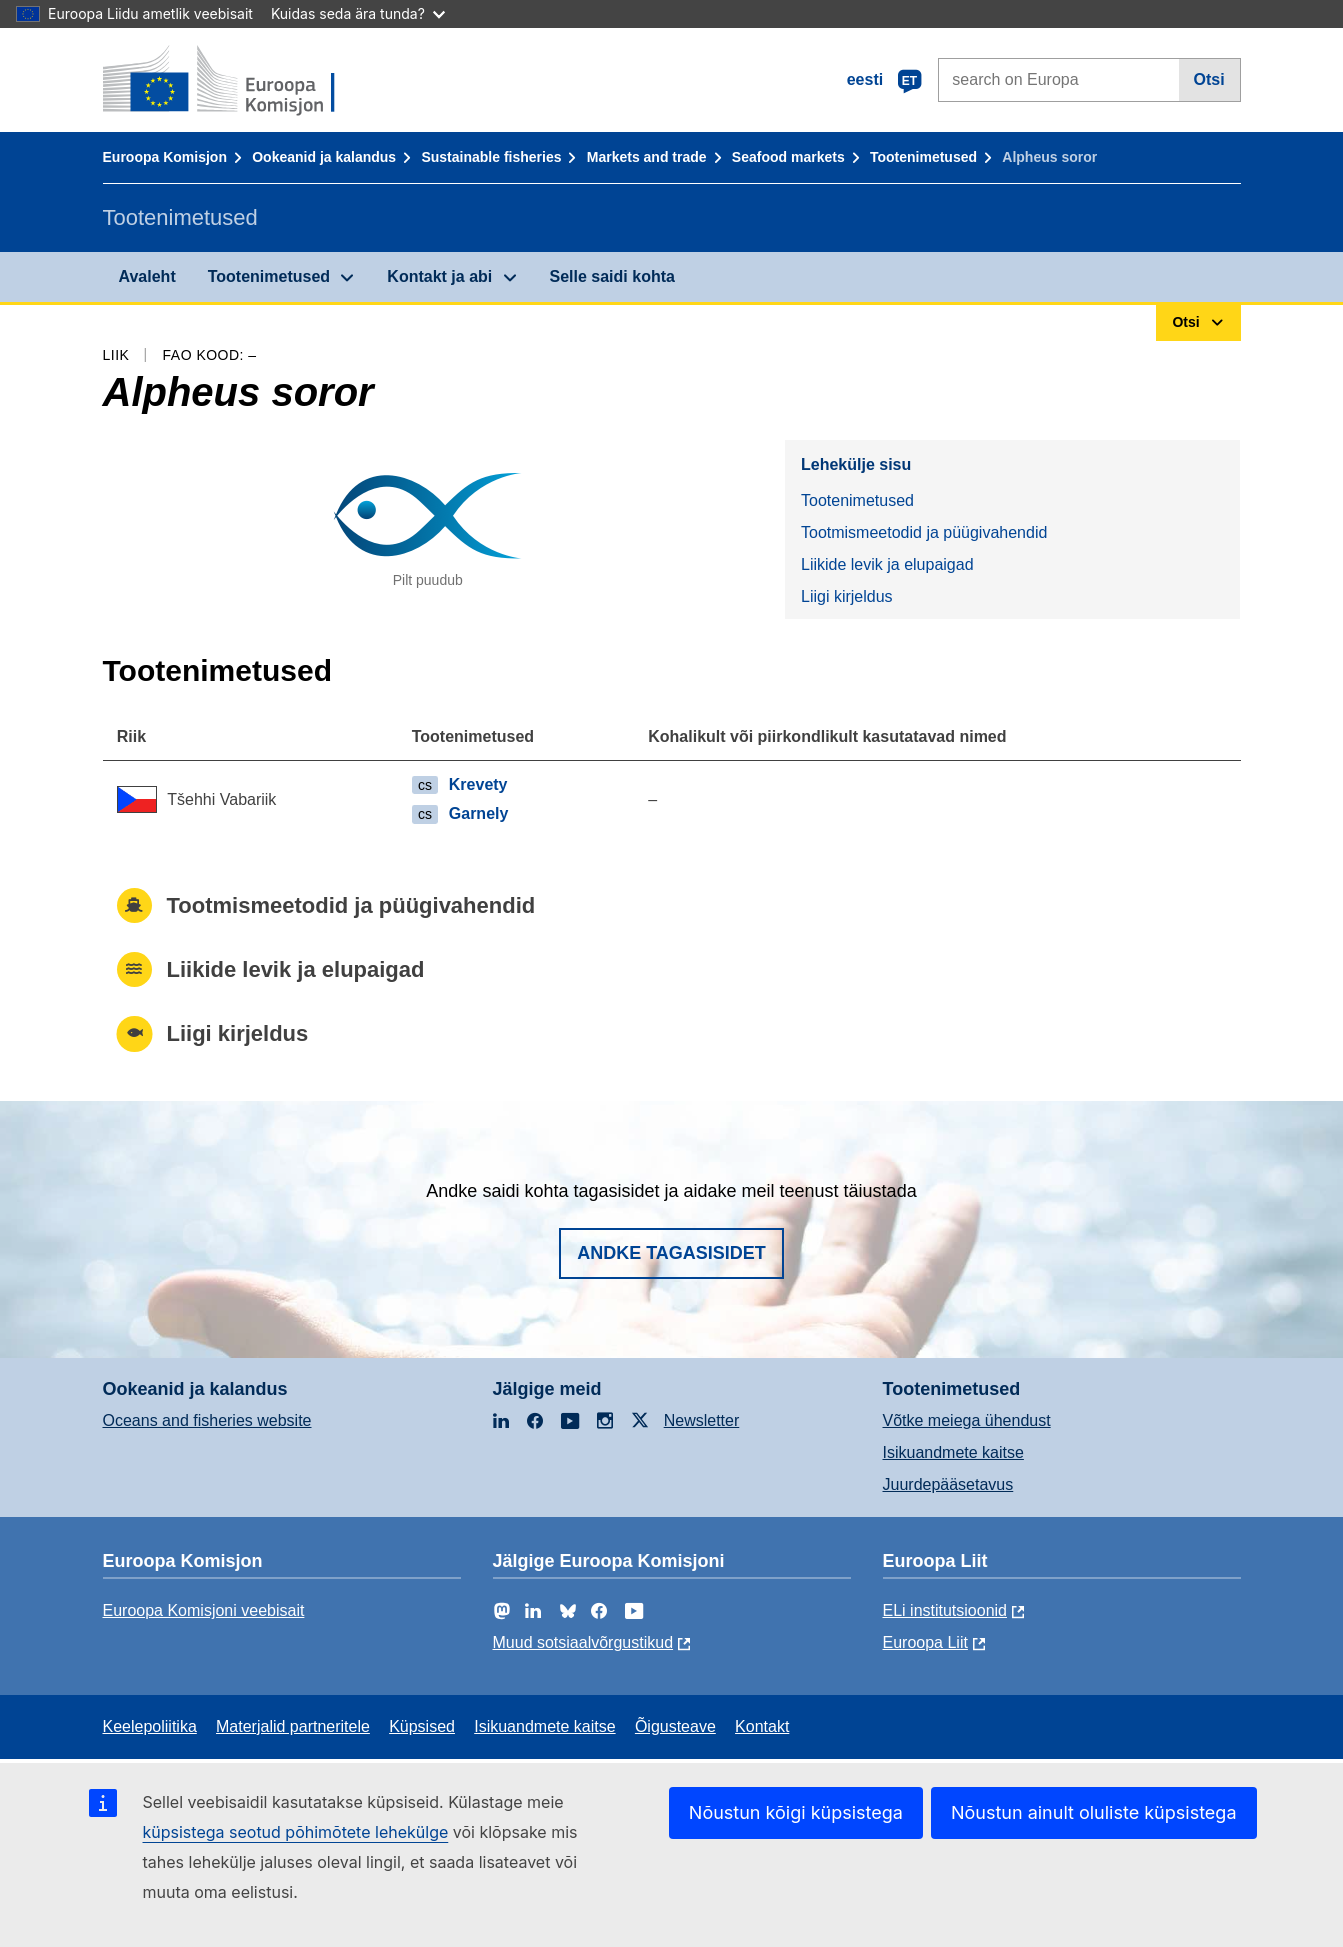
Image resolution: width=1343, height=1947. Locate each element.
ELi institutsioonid (945, 1610)
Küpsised (422, 1726)
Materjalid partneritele (293, 1726)
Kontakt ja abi (439, 276)
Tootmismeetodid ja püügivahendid (924, 532)
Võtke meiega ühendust (967, 1420)
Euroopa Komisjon (165, 157)
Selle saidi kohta (612, 276)
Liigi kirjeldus (847, 596)
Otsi (1209, 79)
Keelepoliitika (150, 1726)
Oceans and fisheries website (207, 1420)
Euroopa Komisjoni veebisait (204, 1610)
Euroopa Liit (925, 1642)
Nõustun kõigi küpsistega (796, 1812)
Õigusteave (675, 1726)
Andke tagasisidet (671, 1253)
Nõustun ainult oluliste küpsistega (1094, 1812)
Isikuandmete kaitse (953, 1452)
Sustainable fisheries (491, 157)
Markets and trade (647, 157)
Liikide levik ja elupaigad (887, 564)
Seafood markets (788, 157)
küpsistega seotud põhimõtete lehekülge (296, 1832)
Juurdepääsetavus (948, 1484)
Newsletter (702, 1420)
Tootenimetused (923, 157)
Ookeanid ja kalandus (324, 157)
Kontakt (762, 1726)
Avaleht (147, 276)
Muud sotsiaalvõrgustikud (583, 1642)
